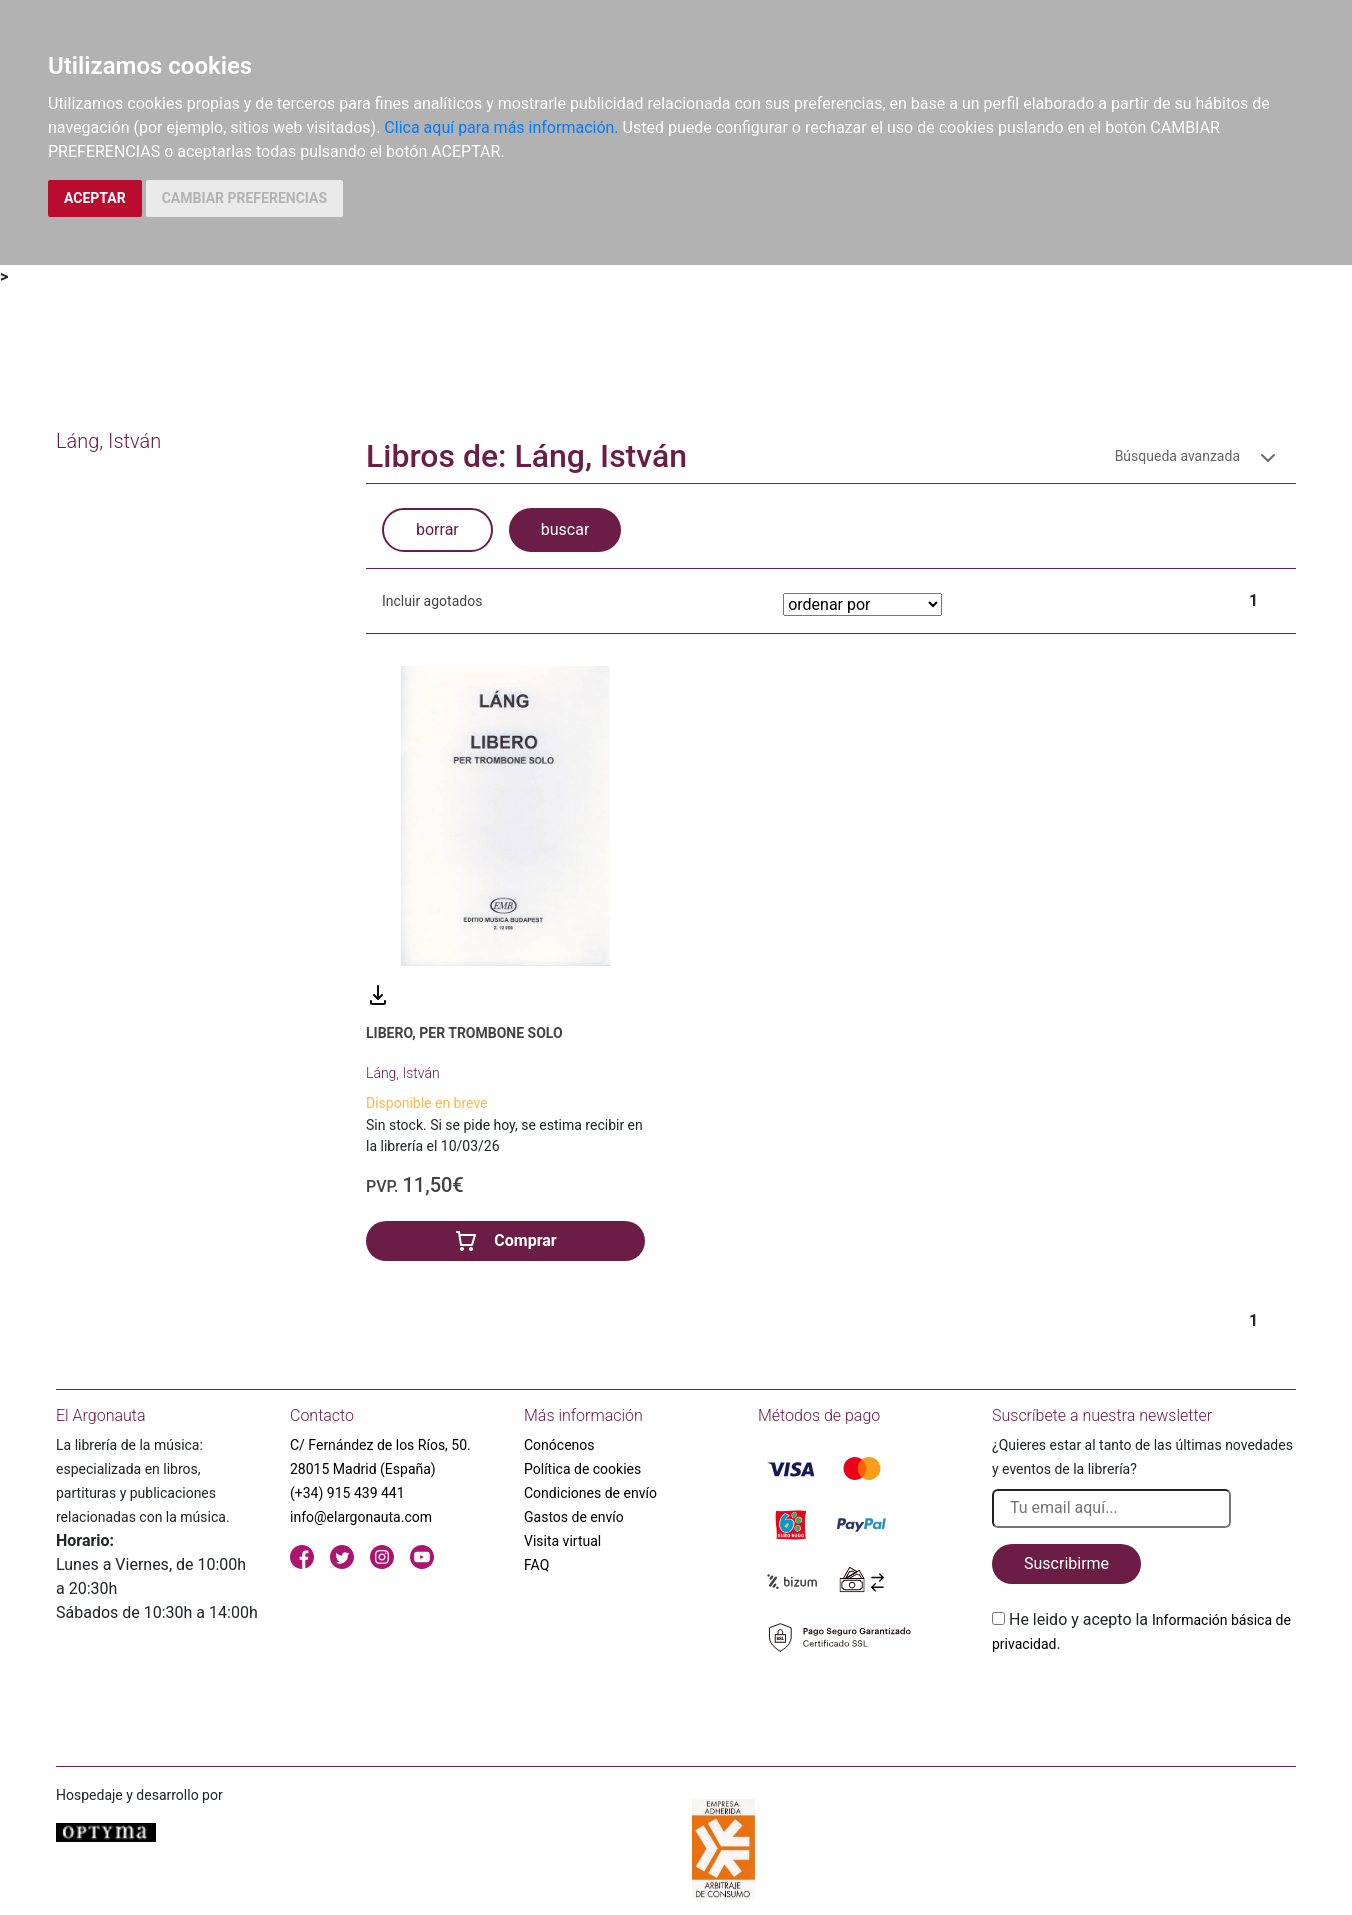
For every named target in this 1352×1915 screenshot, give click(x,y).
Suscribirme (1066, 1563)
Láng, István (403, 1073)
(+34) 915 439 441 (347, 1493)
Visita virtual (562, 1541)
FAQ (536, 1565)
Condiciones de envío (590, 1493)
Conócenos (559, 1445)
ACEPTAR (95, 198)
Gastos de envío (574, 1517)
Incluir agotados (432, 601)
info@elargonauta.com (361, 1517)
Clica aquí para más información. (501, 127)
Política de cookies (582, 1469)
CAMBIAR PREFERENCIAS (244, 198)
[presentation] (1144, 1703)
